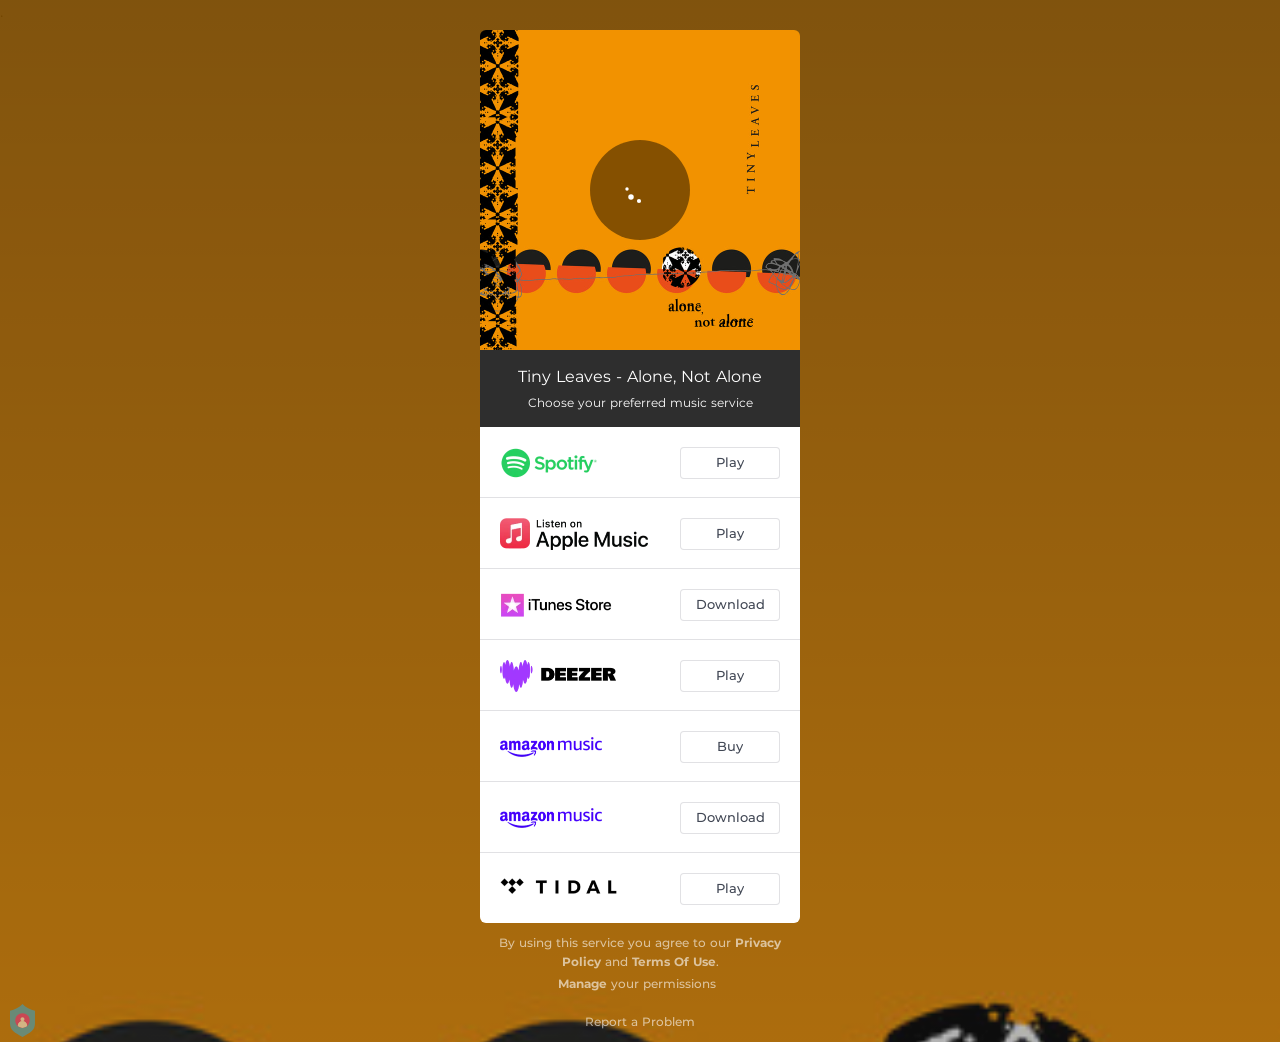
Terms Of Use (674, 961)
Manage (582, 983)
